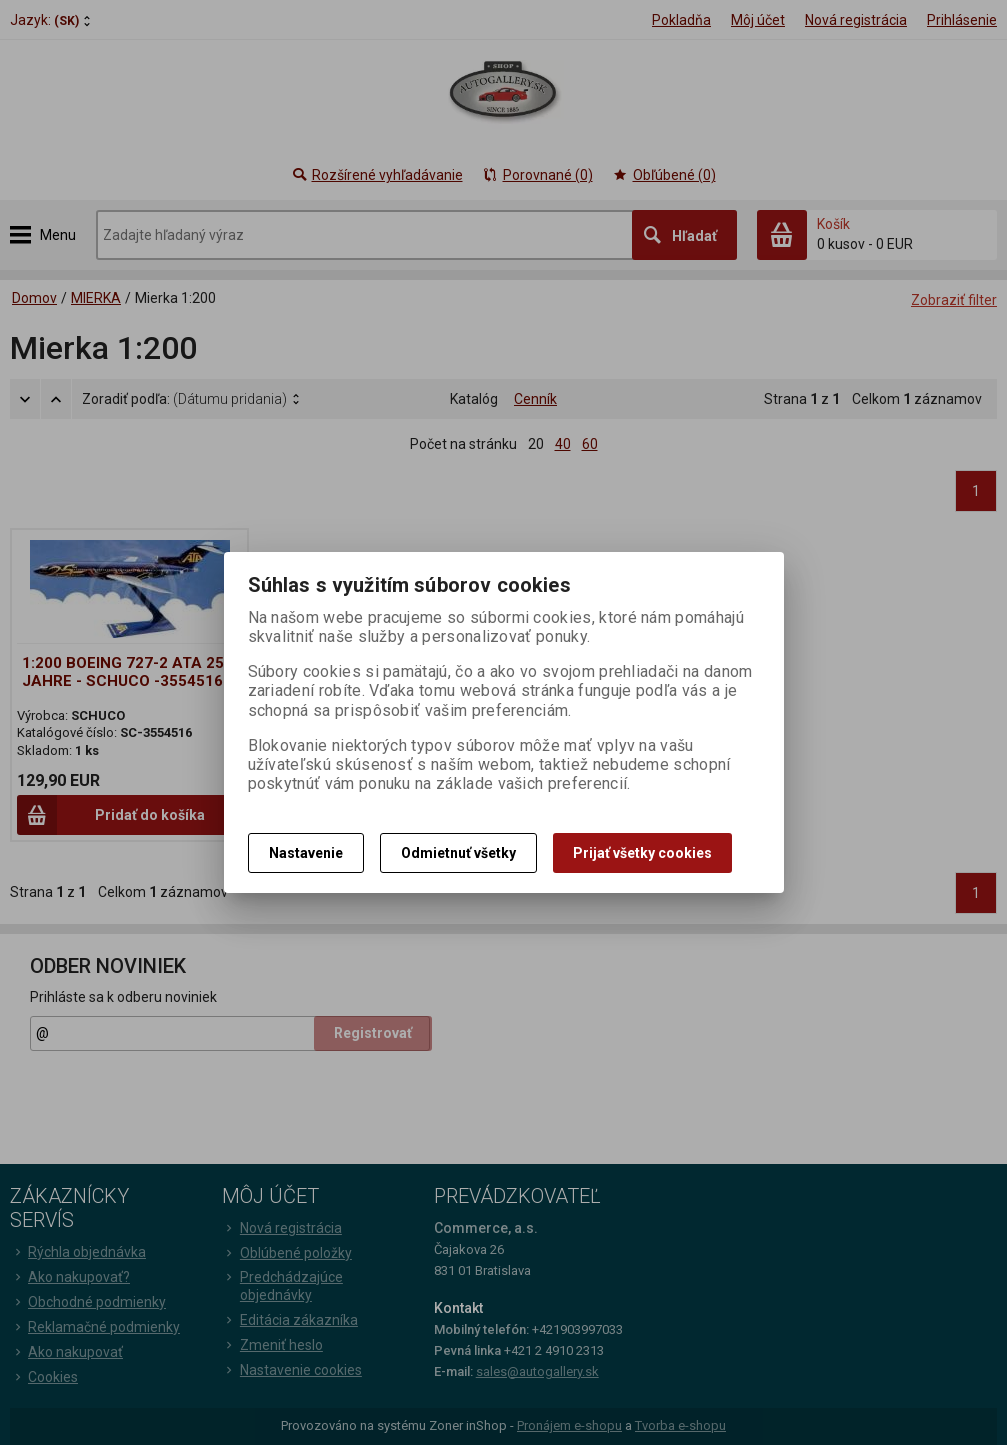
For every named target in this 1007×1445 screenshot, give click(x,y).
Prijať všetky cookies (642, 853)
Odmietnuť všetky (458, 853)
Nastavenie (306, 853)
